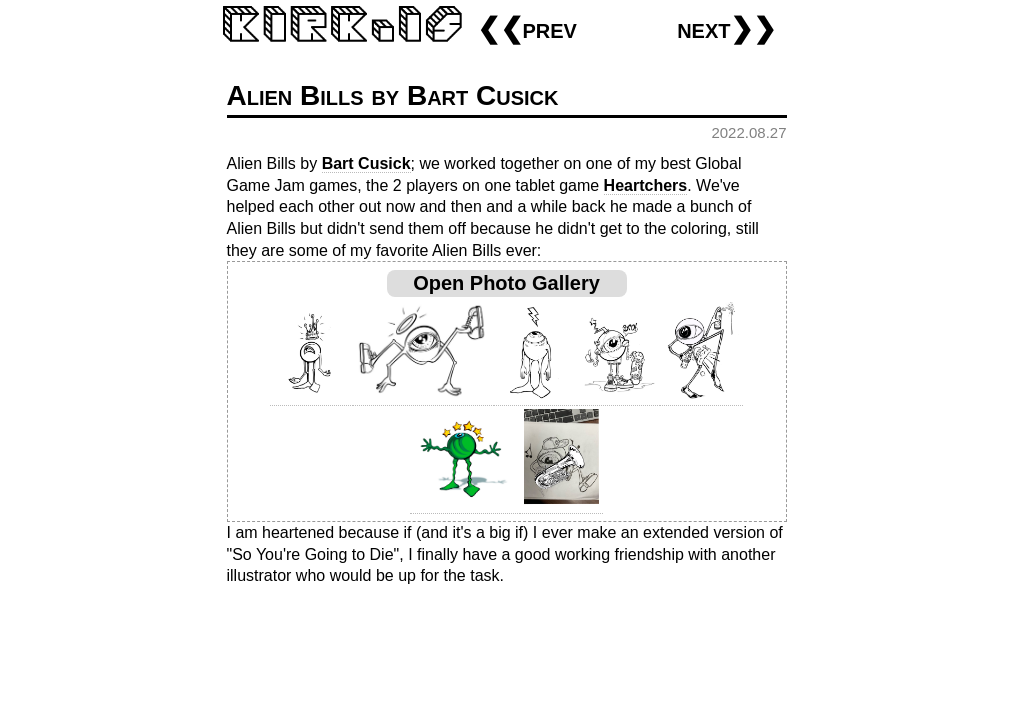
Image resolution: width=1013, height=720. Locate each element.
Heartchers (646, 185)
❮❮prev (527, 28)
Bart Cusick (366, 163)
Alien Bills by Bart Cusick (393, 95)
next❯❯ (726, 28)
